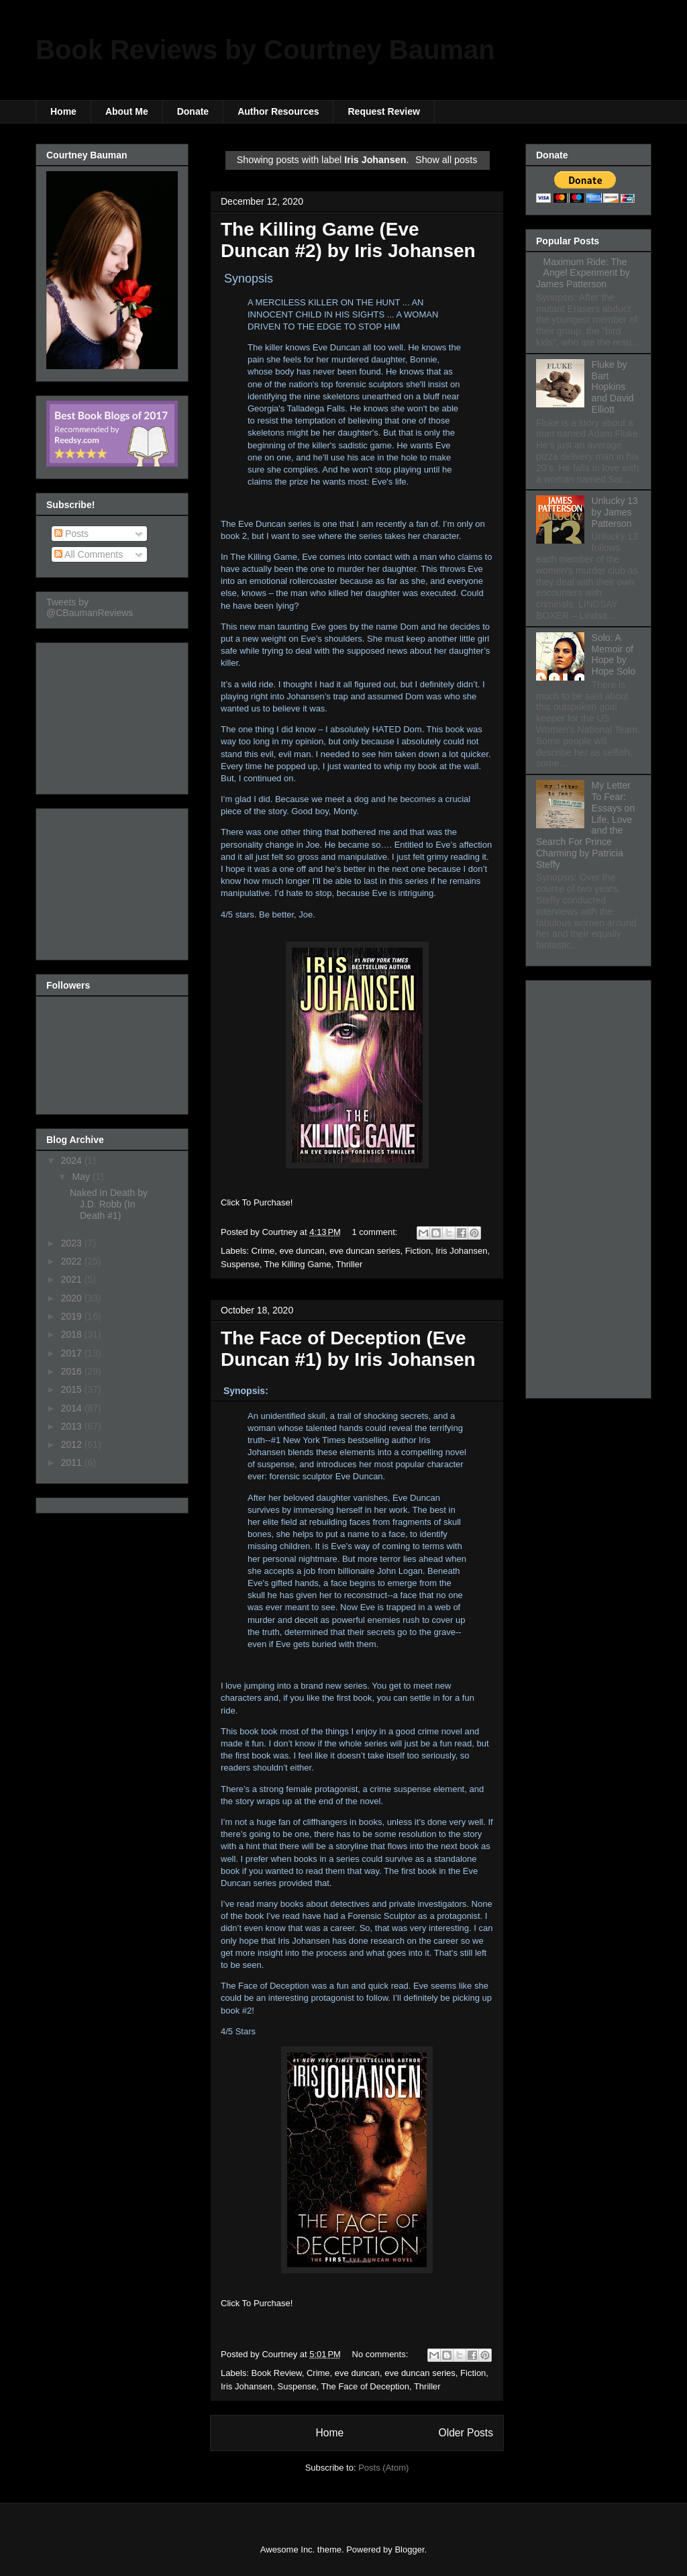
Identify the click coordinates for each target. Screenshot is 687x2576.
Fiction (418, 1251)
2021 (73, 1279)
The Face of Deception (365, 2386)
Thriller (349, 1264)
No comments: (381, 2354)
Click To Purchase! (257, 1202)
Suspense (240, 1264)
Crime (263, 1251)
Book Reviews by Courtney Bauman (265, 49)
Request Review (383, 111)
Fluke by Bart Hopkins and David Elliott (613, 387)
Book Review (277, 2373)
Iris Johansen (461, 1251)
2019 (73, 1316)
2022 (73, 1261)
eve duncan (301, 1251)
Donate (193, 111)
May (82, 1176)
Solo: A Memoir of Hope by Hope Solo (613, 654)
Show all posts (446, 159)
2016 (73, 1371)
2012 (73, 1444)
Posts (71, 533)
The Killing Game (297, 1264)
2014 (73, 1408)
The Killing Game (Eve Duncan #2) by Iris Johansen (348, 240)
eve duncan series (365, 1251)
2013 (73, 1426)
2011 (73, 1462)
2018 (73, 1334)
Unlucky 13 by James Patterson (615, 512)
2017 (73, 1353)
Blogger (409, 2549)
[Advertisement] (113, 715)
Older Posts (466, 2432)
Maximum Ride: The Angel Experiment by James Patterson (583, 273)
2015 (73, 1389)
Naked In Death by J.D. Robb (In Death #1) (109, 1204)
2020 (73, 1298)
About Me (126, 111)
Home (63, 111)
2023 (73, 1243)
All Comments (88, 554)
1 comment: (376, 1232)
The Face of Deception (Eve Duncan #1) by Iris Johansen (348, 1349)
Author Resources (278, 111)
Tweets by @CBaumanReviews (89, 607)
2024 (73, 1160)
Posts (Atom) (383, 2468)
